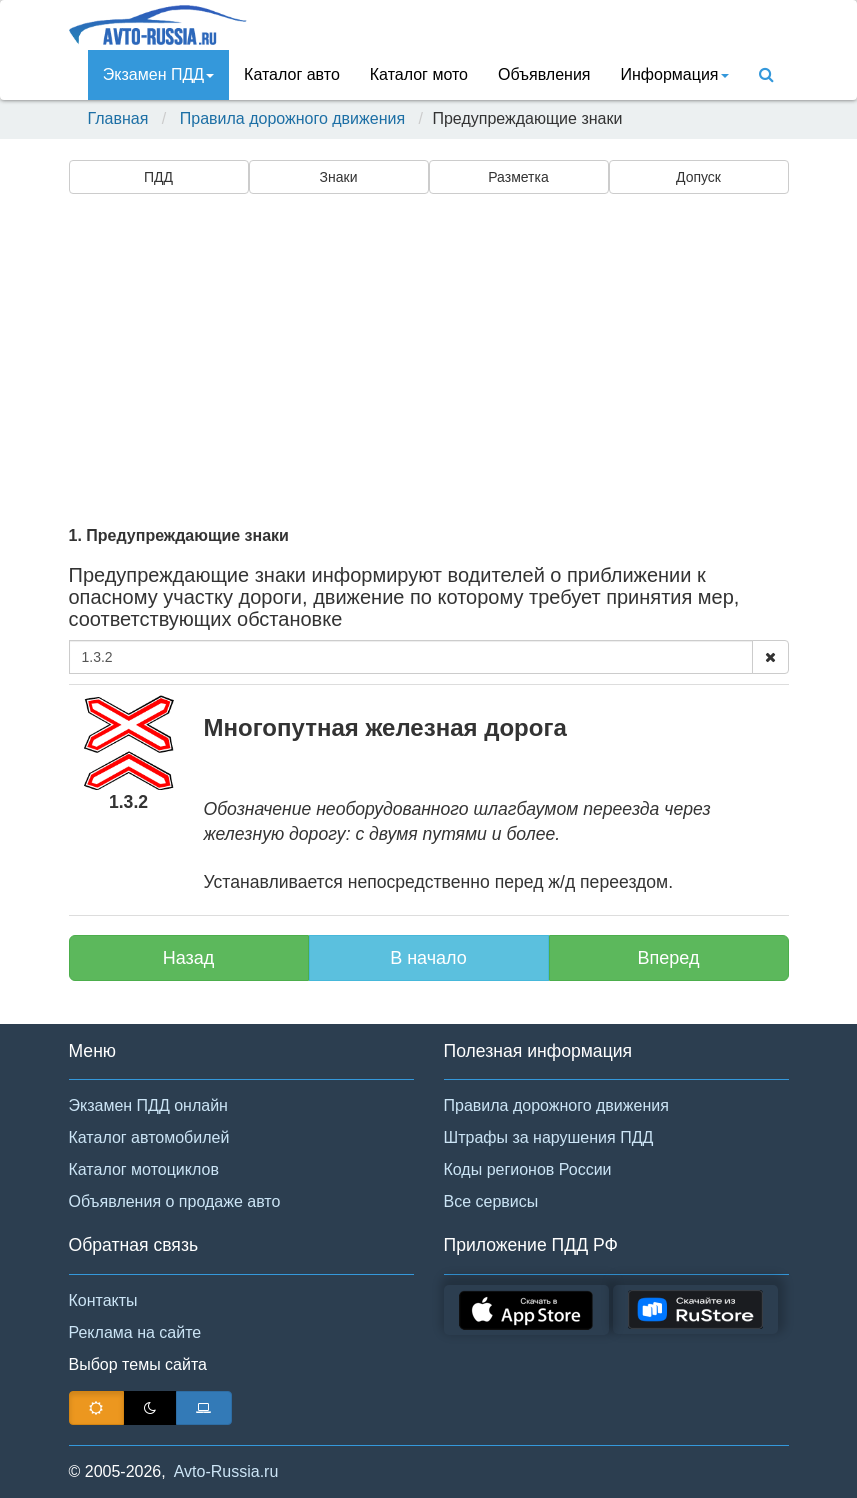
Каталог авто (292, 74)
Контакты (103, 1300)
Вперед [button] (669, 958)
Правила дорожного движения (292, 118)
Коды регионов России (528, 1169)
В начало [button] (428, 958)
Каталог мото (419, 74)
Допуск (698, 177)
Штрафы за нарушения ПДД (549, 1137)
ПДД (158, 177)
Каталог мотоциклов (144, 1169)
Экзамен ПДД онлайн (148, 1105)
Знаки (339, 177)
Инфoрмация (675, 74)
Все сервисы (491, 1201)
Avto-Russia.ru (226, 1471)
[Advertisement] (429, 357)
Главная (118, 118)
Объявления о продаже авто (175, 1201)
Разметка (518, 177)
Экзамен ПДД (158, 74)
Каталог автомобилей (149, 1137)
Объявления (544, 74)
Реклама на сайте (135, 1332)
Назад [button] (189, 958)
